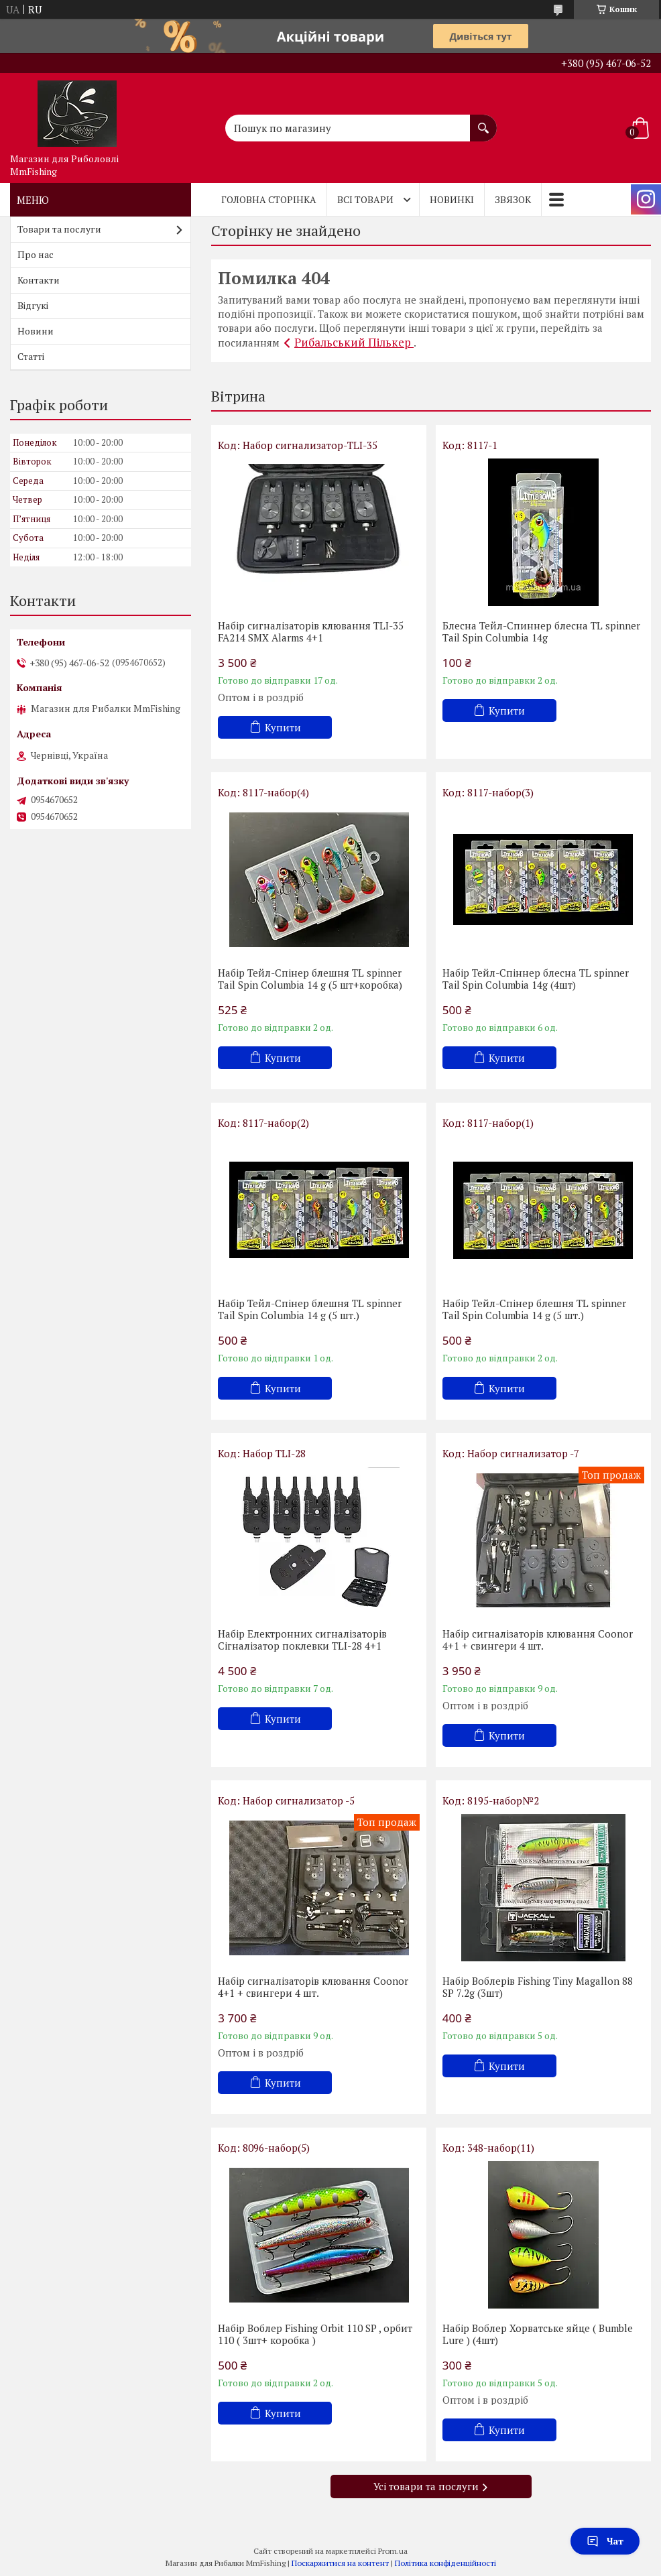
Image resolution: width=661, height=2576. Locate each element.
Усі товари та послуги (426, 2486)
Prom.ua (393, 2551)
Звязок (513, 199)
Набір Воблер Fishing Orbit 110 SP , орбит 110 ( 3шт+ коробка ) (315, 2334)
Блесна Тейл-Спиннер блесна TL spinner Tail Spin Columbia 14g (541, 631)
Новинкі (452, 199)
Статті (30, 356)
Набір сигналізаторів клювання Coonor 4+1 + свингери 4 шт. (537, 1640)
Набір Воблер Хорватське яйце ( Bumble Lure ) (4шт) (537, 2334)
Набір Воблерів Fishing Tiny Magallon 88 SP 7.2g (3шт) (537, 1987)
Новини (35, 330)
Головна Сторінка (268, 199)
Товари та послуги (59, 229)
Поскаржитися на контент (340, 2563)
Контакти (38, 279)
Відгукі (32, 305)
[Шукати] (483, 121)
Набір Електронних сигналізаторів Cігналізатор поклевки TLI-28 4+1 (302, 1640)
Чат (605, 2540)
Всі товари (365, 199)
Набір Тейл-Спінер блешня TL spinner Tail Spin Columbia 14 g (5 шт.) (310, 1309)
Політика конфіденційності (445, 2563)
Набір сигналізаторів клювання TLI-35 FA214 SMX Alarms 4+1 (311, 631)
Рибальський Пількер (354, 342)
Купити (283, 727)
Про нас (35, 254)
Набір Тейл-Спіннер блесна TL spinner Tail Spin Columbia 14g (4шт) (535, 979)
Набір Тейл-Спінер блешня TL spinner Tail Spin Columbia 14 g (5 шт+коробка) (310, 979)
